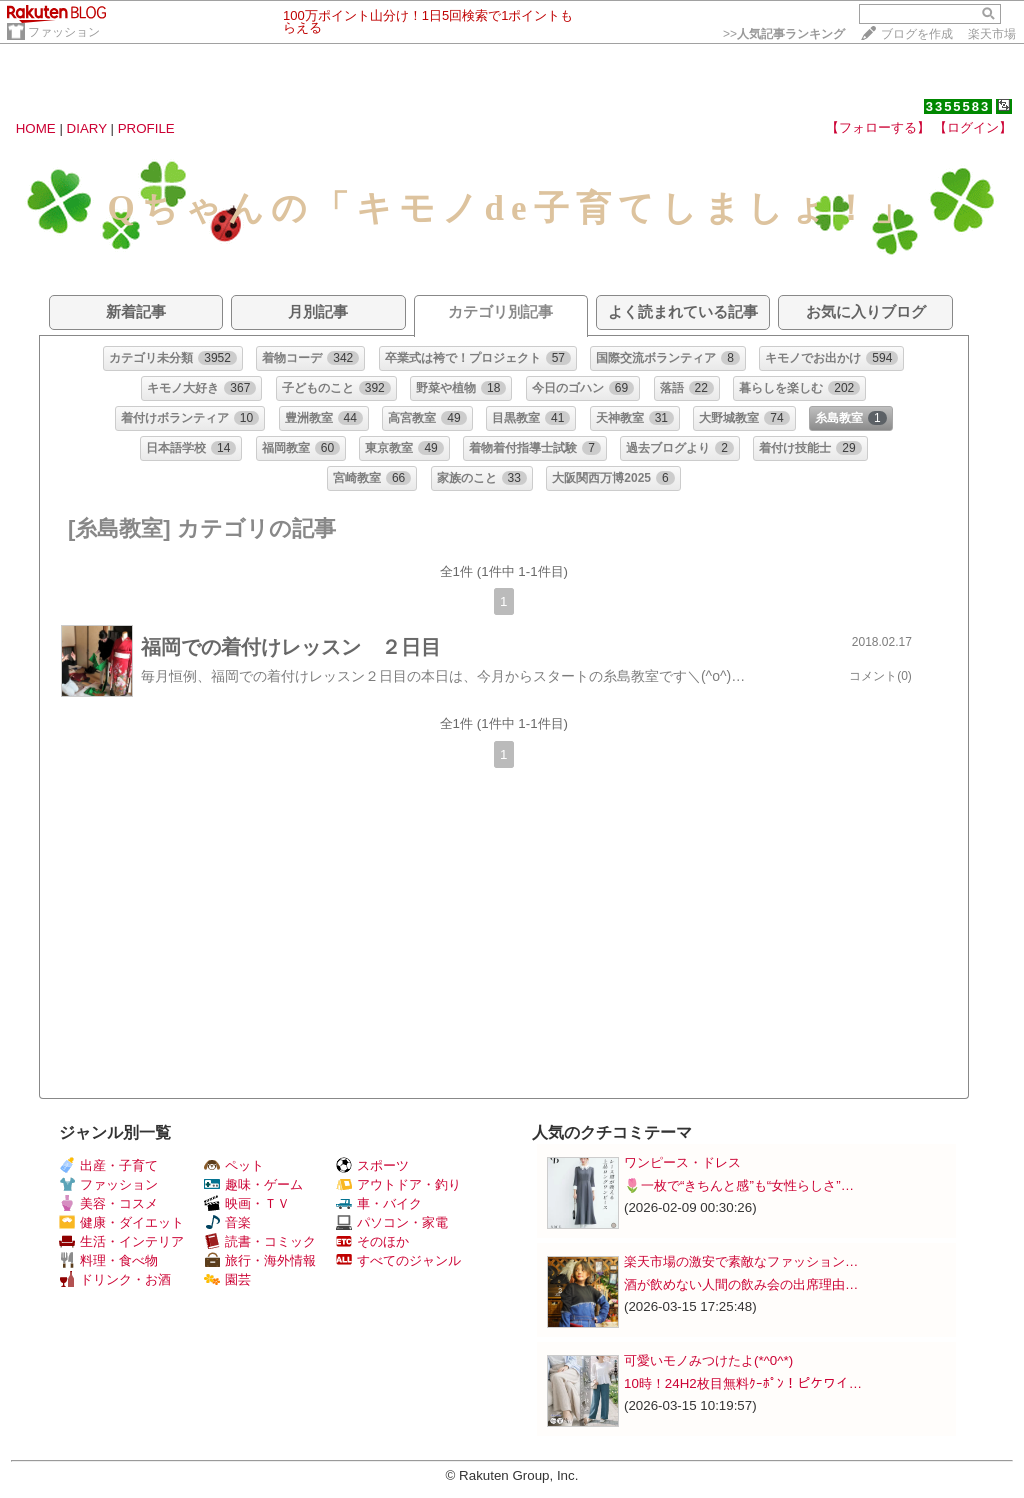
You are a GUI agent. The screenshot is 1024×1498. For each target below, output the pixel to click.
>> (784, 34)
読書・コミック (260, 1241)
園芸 (227, 1279)
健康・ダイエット (121, 1222)
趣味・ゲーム (253, 1184)
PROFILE (146, 128)
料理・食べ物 (108, 1260)
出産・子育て (108, 1165)
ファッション (64, 32)
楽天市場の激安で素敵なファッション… (741, 1261)
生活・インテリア (121, 1241)
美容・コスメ (108, 1203)
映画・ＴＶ (247, 1203)
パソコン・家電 (392, 1222)
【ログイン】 (973, 127)
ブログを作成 (917, 34)
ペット (234, 1165)
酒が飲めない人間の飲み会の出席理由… (741, 1284)
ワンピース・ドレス (682, 1162)
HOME (36, 128)
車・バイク (379, 1203)
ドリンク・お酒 (115, 1279)
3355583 (958, 106)
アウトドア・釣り (398, 1184)
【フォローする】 (878, 127)
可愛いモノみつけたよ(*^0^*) (708, 1360)
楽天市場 (992, 34)
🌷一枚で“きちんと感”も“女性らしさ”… (739, 1185)
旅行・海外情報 (260, 1260)
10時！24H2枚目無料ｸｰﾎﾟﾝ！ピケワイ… (743, 1383)
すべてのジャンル (398, 1260)
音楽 (227, 1222)
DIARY (87, 128)
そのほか (372, 1241)
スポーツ (372, 1165)
